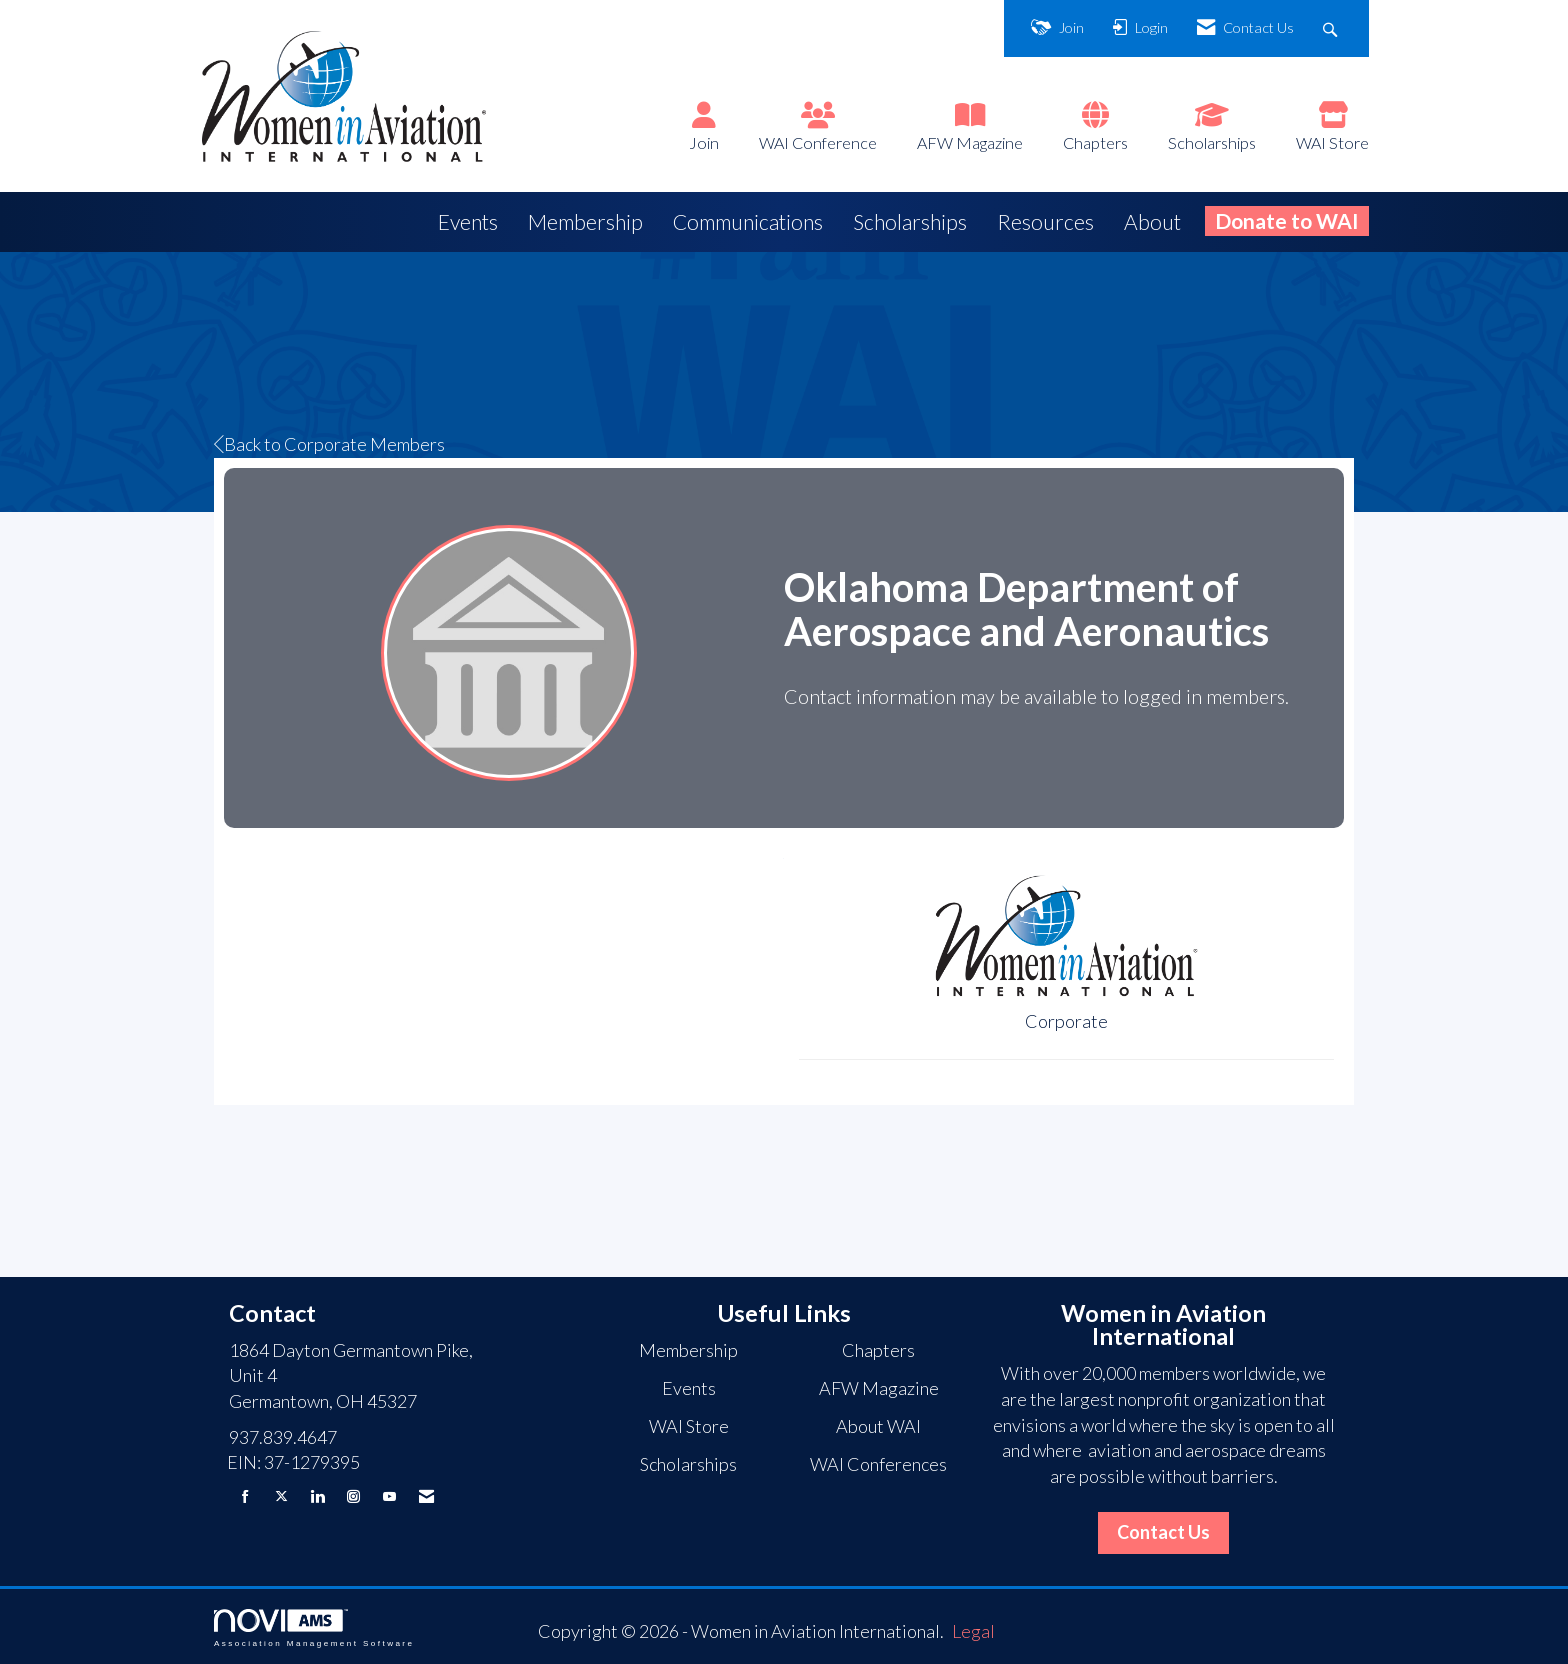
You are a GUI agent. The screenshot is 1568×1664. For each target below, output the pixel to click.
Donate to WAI (1287, 220)
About (1152, 221)
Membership (585, 221)
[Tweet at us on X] (281, 1496)
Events (468, 221)
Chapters (1095, 142)
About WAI (878, 1426)
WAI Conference (818, 142)
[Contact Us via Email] (426, 1496)
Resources (1045, 221)
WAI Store (1332, 142)
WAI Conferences (878, 1464)
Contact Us (1163, 1532)
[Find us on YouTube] (389, 1496)
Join (704, 142)
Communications (748, 221)
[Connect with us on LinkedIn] (317, 1496)
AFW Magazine (970, 142)
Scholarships (1212, 142)
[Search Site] (1332, 28)
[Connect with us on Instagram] (353, 1496)
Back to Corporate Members (329, 444)
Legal (973, 1631)
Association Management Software (314, 1628)
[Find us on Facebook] (245, 1496)
